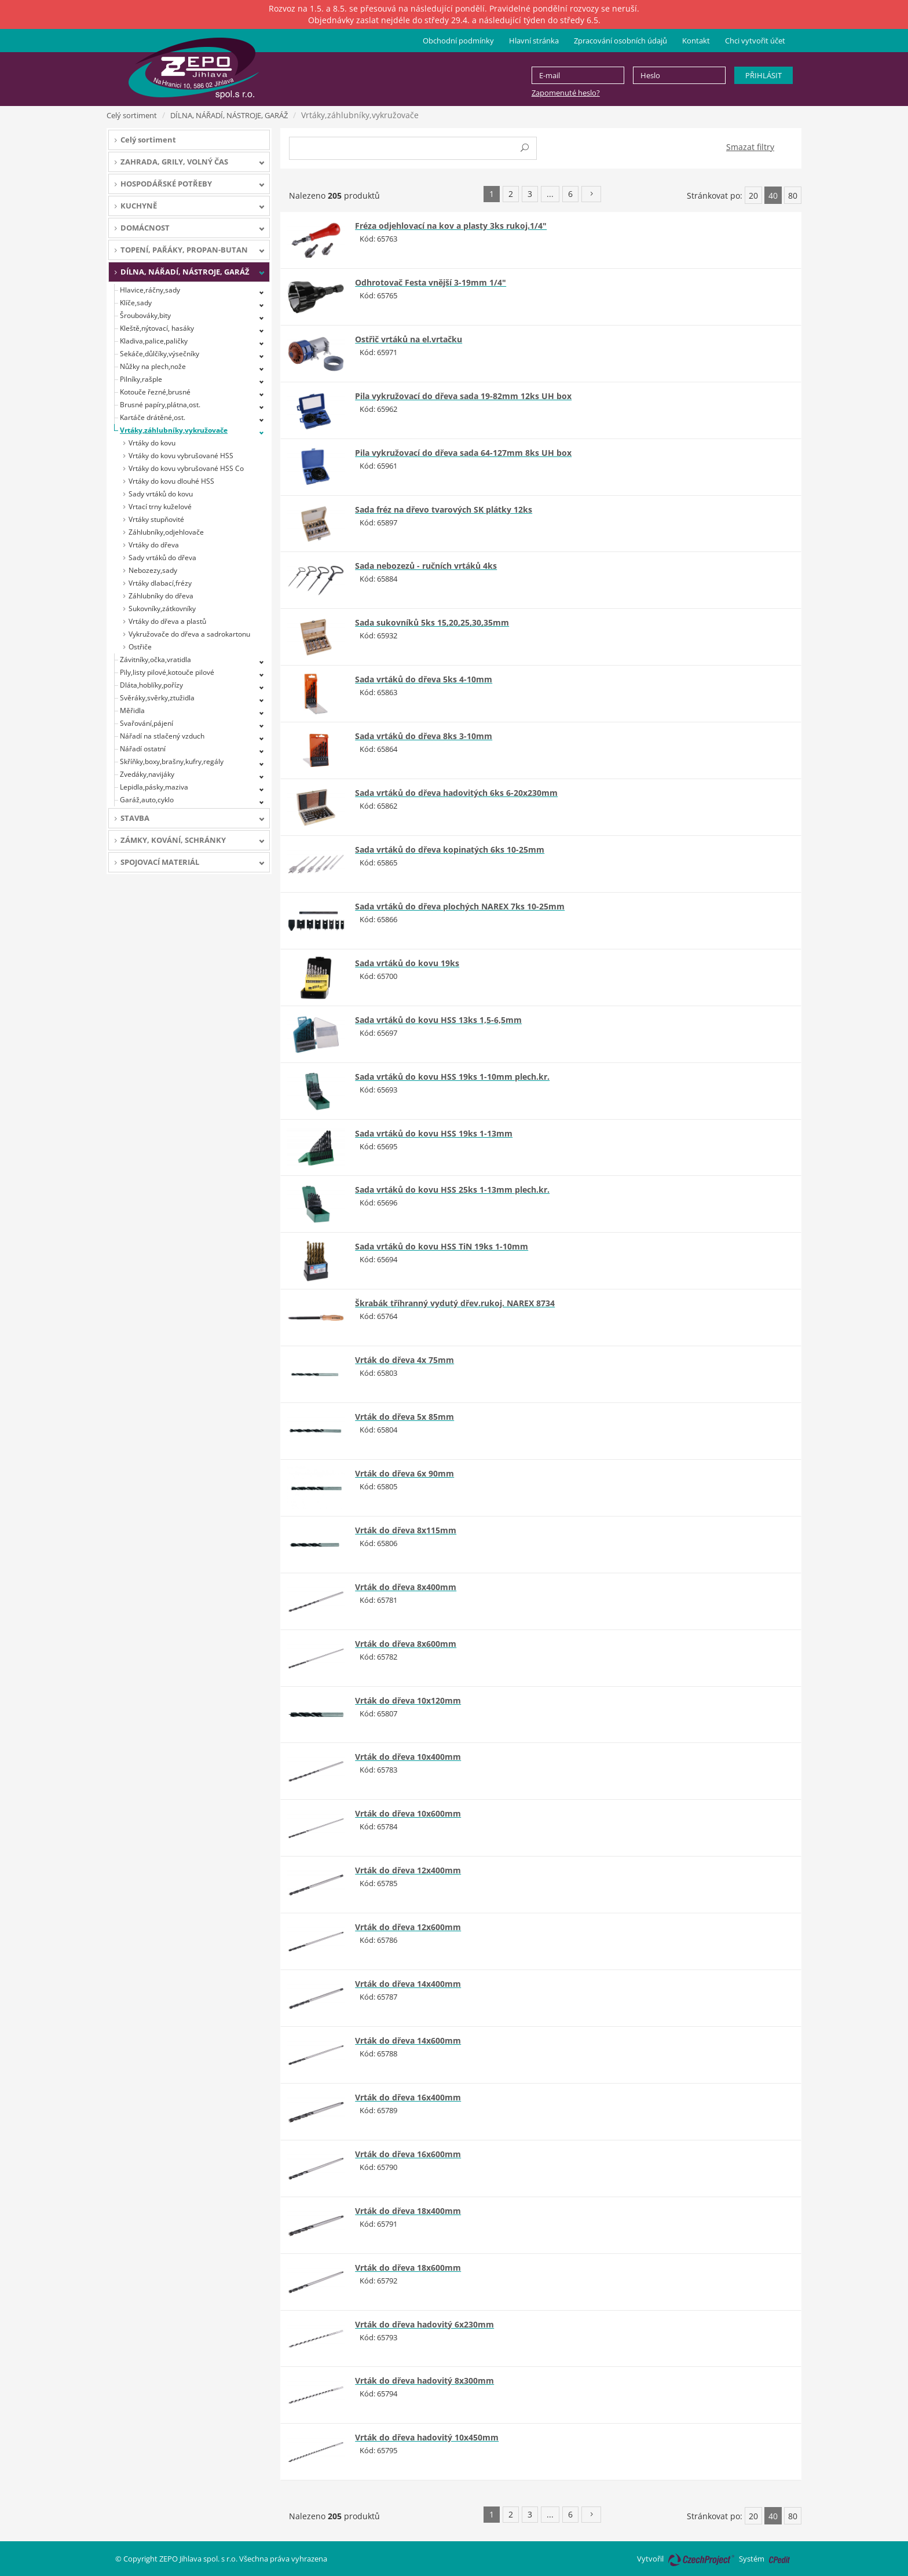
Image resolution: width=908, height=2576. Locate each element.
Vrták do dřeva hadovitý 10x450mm (427, 2437)
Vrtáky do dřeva (154, 545)
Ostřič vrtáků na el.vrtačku (408, 339)
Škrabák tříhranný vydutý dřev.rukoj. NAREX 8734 (455, 1303)
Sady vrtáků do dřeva (162, 557)
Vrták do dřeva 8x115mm (405, 1530)
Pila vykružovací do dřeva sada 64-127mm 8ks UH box (463, 452)
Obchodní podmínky (458, 40)
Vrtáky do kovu (152, 443)
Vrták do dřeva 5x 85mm (404, 1416)
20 (753, 195)
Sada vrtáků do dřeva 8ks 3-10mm (423, 735)
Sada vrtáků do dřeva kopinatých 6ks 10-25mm (449, 849)
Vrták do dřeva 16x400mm (408, 2097)
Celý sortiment (132, 115)
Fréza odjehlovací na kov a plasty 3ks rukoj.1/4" (451, 225)
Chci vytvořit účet (755, 40)
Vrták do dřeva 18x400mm (408, 2210)
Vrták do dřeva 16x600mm (408, 2154)
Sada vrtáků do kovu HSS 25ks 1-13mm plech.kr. (452, 1189)
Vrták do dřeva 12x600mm (408, 1926)
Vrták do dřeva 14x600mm (408, 2040)
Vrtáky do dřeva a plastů (167, 621)
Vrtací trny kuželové (160, 506)
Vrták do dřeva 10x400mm (408, 1756)
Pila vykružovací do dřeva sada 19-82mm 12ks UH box (463, 395)
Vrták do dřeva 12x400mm (408, 1870)
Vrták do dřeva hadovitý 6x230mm (424, 2324)
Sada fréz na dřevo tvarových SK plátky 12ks (443, 509)
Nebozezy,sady (153, 570)
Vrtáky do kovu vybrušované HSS (181, 456)
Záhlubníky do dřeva (161, 596)
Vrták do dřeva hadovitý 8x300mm (424, 2380)
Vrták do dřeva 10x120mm (408, 1700)
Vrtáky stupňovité (156, 519)
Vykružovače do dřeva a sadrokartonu (189, 634)
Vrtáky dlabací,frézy (160, 583)
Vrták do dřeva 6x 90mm (404, 1473)
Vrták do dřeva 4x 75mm (404, 1359)
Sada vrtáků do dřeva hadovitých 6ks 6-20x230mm (456, 792)
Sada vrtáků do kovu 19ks (407, 963)
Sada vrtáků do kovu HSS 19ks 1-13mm (433, 1133)
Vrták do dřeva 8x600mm (405, 1643)
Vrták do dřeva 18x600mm (408, 2267)
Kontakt (696, 40)
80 (792, 195)
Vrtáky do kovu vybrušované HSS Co (186, 468)
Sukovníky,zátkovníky (162, 608)
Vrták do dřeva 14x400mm (408, 1983)
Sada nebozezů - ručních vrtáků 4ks (426, 565)
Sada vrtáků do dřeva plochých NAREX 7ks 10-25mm (460, 906)
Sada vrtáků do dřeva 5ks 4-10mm (423, 679)
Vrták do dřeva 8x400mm (405, 1586)
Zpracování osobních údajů (620, 40)
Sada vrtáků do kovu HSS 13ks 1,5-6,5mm (438, 1019)
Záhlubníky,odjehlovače (166, 532)
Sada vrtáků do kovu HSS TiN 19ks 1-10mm (441, 1246)
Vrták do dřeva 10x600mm (408, 1813)
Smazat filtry (750, 146)
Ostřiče (140, 647)
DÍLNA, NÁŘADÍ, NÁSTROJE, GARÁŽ (229, 115)
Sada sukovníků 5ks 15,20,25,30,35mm (432, 622)
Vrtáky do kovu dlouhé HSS (171, 481)
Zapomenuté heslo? (566, 92)
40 (773, 195)
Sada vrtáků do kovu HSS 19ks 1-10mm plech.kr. (452, 1076)
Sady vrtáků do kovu (161, 494)
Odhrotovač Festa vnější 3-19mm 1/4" (430, 282)
